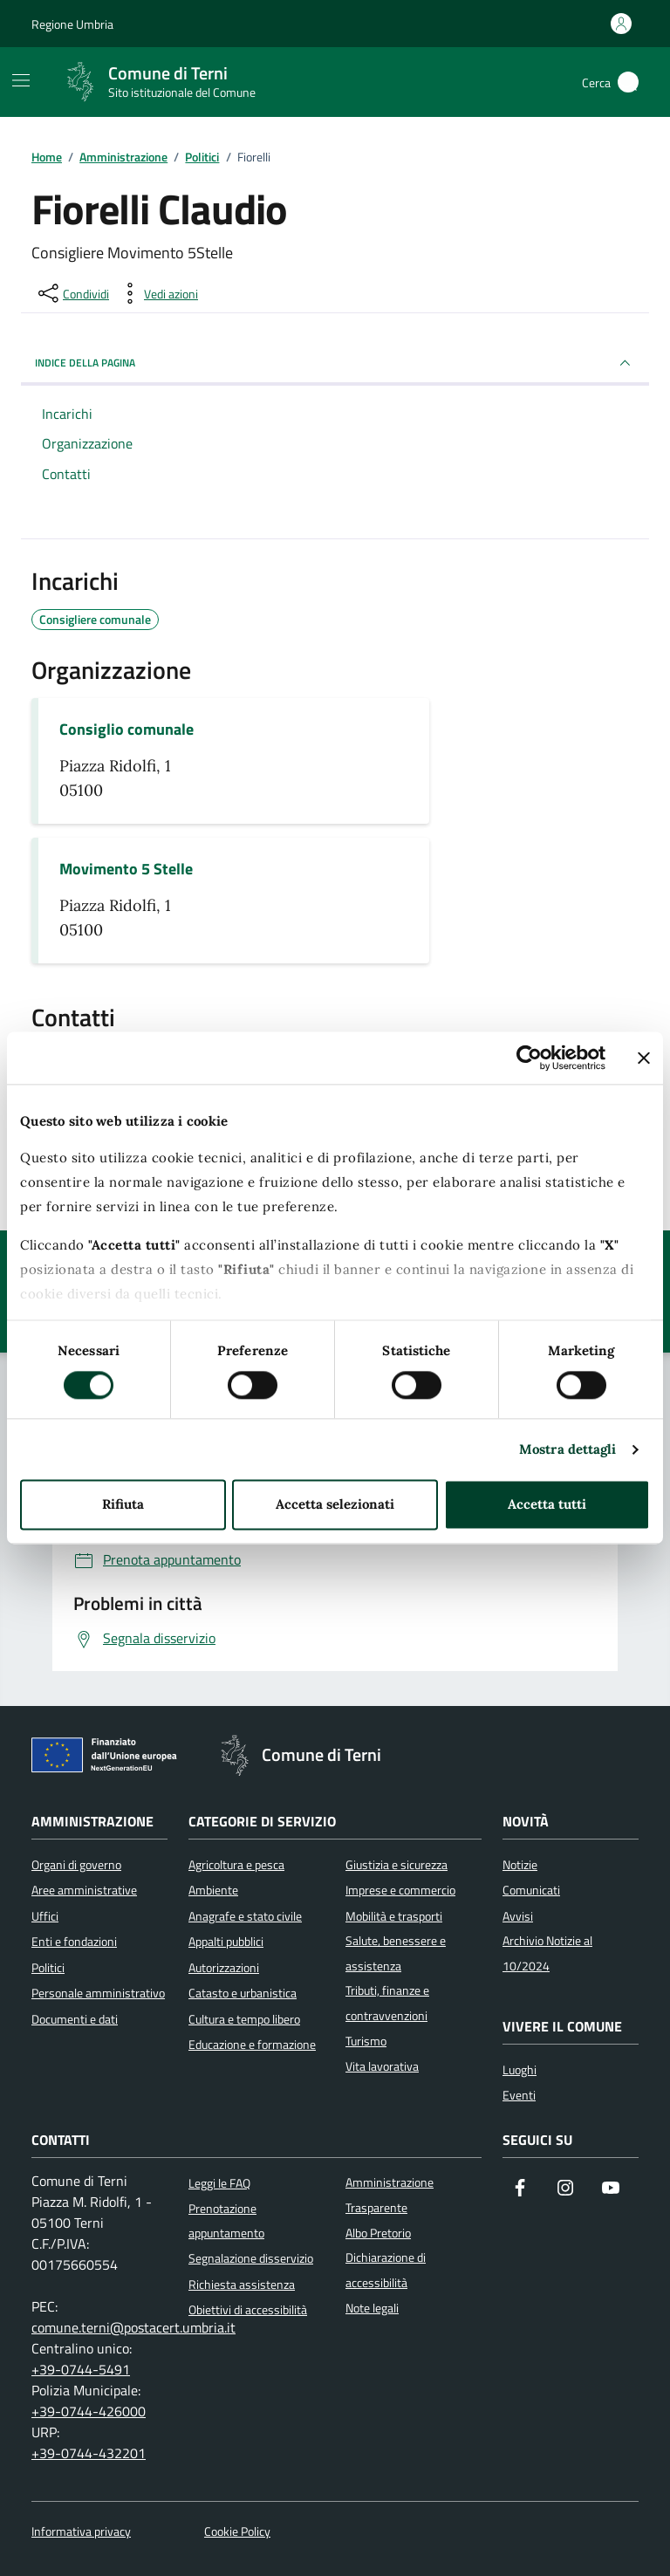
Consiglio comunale (126, 729)
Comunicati (531, 1890)
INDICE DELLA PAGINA (335, 363)
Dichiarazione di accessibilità (385, 2270)
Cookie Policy (237, 2532)
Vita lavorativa (382, 2066)
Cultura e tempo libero (244, 2019)
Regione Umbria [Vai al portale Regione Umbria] (72, 24)
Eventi (519, 2095)
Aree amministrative (84, 1890)
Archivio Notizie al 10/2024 (547, 1953)
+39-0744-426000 (88, 2411)
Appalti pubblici (225, 1941)
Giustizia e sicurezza (396, 1864)
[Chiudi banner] (644, 1058)
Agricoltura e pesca (236, 1864)
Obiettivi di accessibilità (247, 2309)
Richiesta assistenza (241, 2284)
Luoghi (519, 2069)
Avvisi (517, 1916)
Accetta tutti (547, 1505)
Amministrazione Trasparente (389, 2194)
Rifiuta (123, 1505)
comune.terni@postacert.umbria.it (133, 2327)
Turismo (365, 2041)
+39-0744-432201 (88, 2452)
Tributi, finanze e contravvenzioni (387, 2002)
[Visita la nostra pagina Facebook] (519, 2189)
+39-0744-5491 (80, 2369)
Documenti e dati (74, 2019)
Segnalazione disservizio (250, 2258)
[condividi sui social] (72, 293)
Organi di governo (76, 1864)
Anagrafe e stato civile (245, 1916)
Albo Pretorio (378, 2233)
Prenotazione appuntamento (226, 2221)
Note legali (372, 2308)
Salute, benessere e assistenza (395, 1953)
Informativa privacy (81, 2532)
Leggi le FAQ (219, 2183)
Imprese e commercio (400, 1890)
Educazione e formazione (252, 2044)
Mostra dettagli (568, 1449)
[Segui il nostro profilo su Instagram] (565, 2189)
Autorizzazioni (223, 1967)
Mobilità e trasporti (393, 1916)
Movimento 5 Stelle (126, 869)
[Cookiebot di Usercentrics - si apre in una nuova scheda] (529, 1058)
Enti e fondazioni (74, 1941)
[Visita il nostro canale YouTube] (610, 2189)
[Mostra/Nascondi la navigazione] (20, 80)
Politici (48, 1967)
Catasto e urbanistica (242, 1993)
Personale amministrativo (98, 1993)
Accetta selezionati (335, 1505)
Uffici (44, 1916)
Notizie (519, 1864)
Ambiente (213, 1890)
